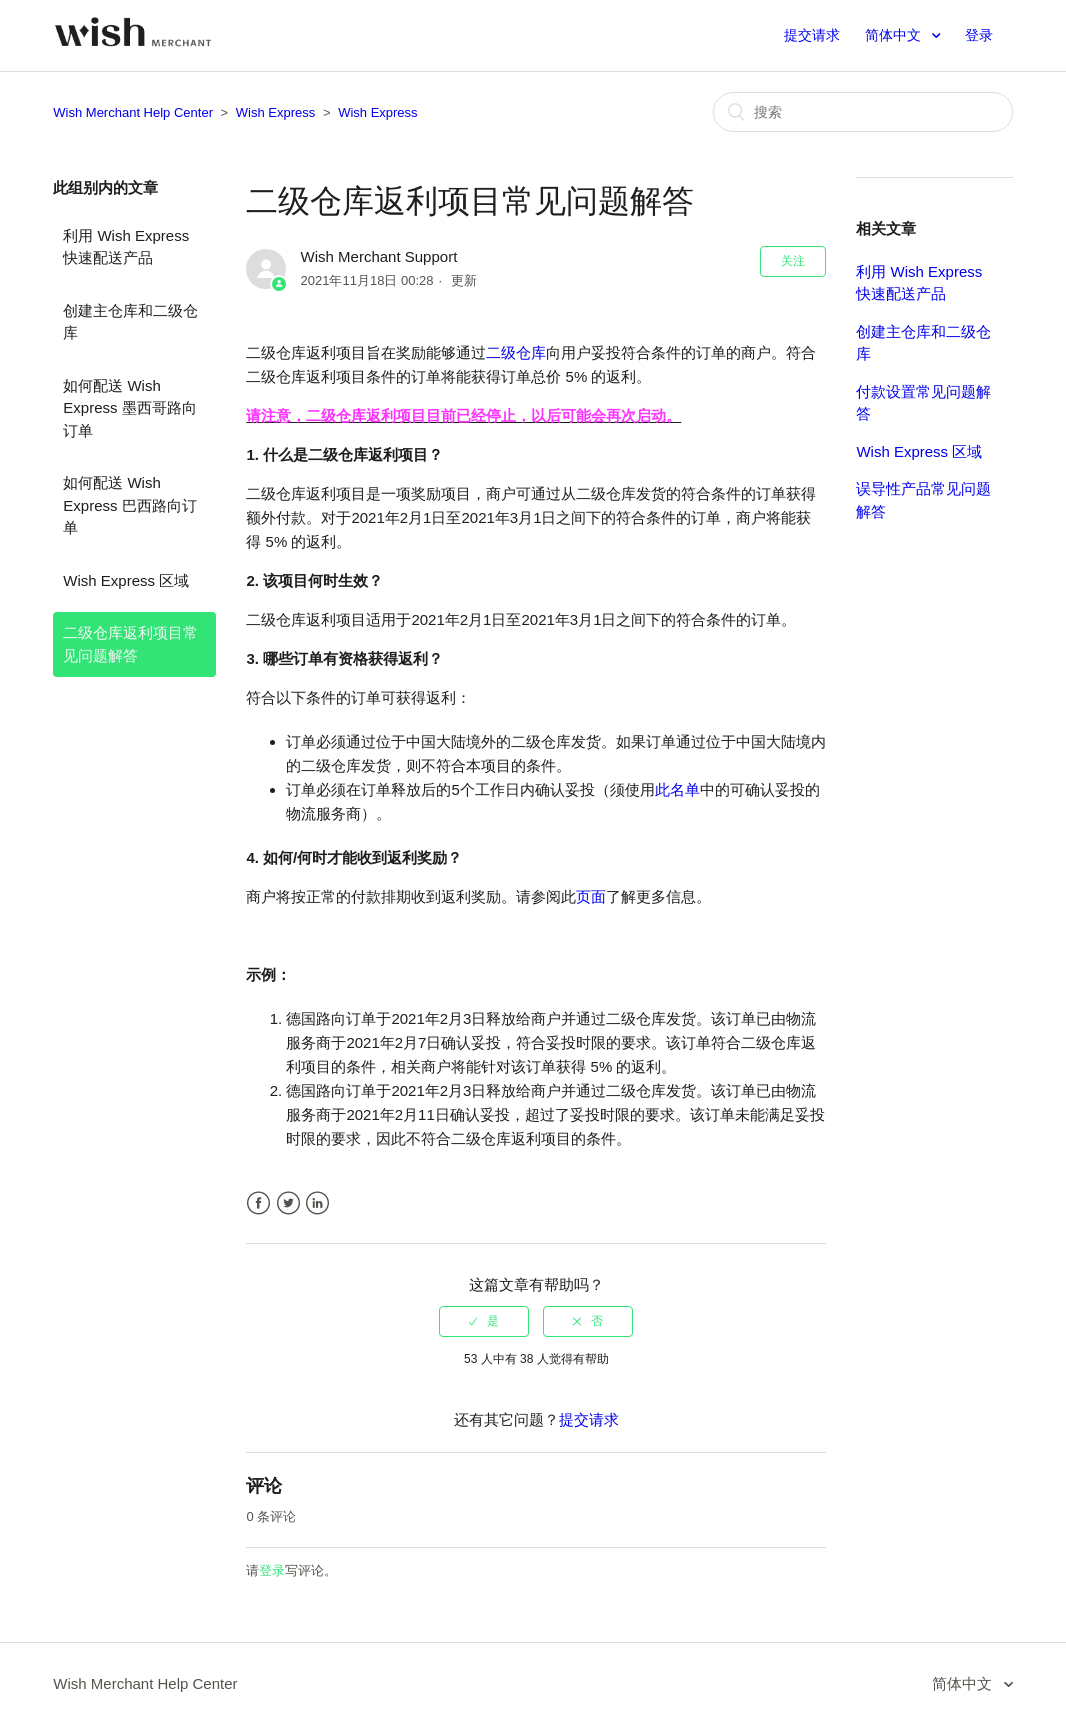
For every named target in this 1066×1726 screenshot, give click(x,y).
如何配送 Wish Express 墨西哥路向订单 (129, 408)
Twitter (288, 1203)
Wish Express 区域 (126, 580)
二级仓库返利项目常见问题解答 (130, 644)
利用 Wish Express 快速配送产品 (126, 247)
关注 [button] (793, 261)
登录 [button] (979, 35)
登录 (272, 1570)
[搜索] (863, 112)
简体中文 (895, 35)
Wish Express (275, 112)
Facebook (258, 1203)
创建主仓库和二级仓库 (130, 322)
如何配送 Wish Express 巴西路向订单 (129, 505)
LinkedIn (317, 1203)
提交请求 (812, 35)
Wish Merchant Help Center (133, 112)
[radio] (484, 1321)
